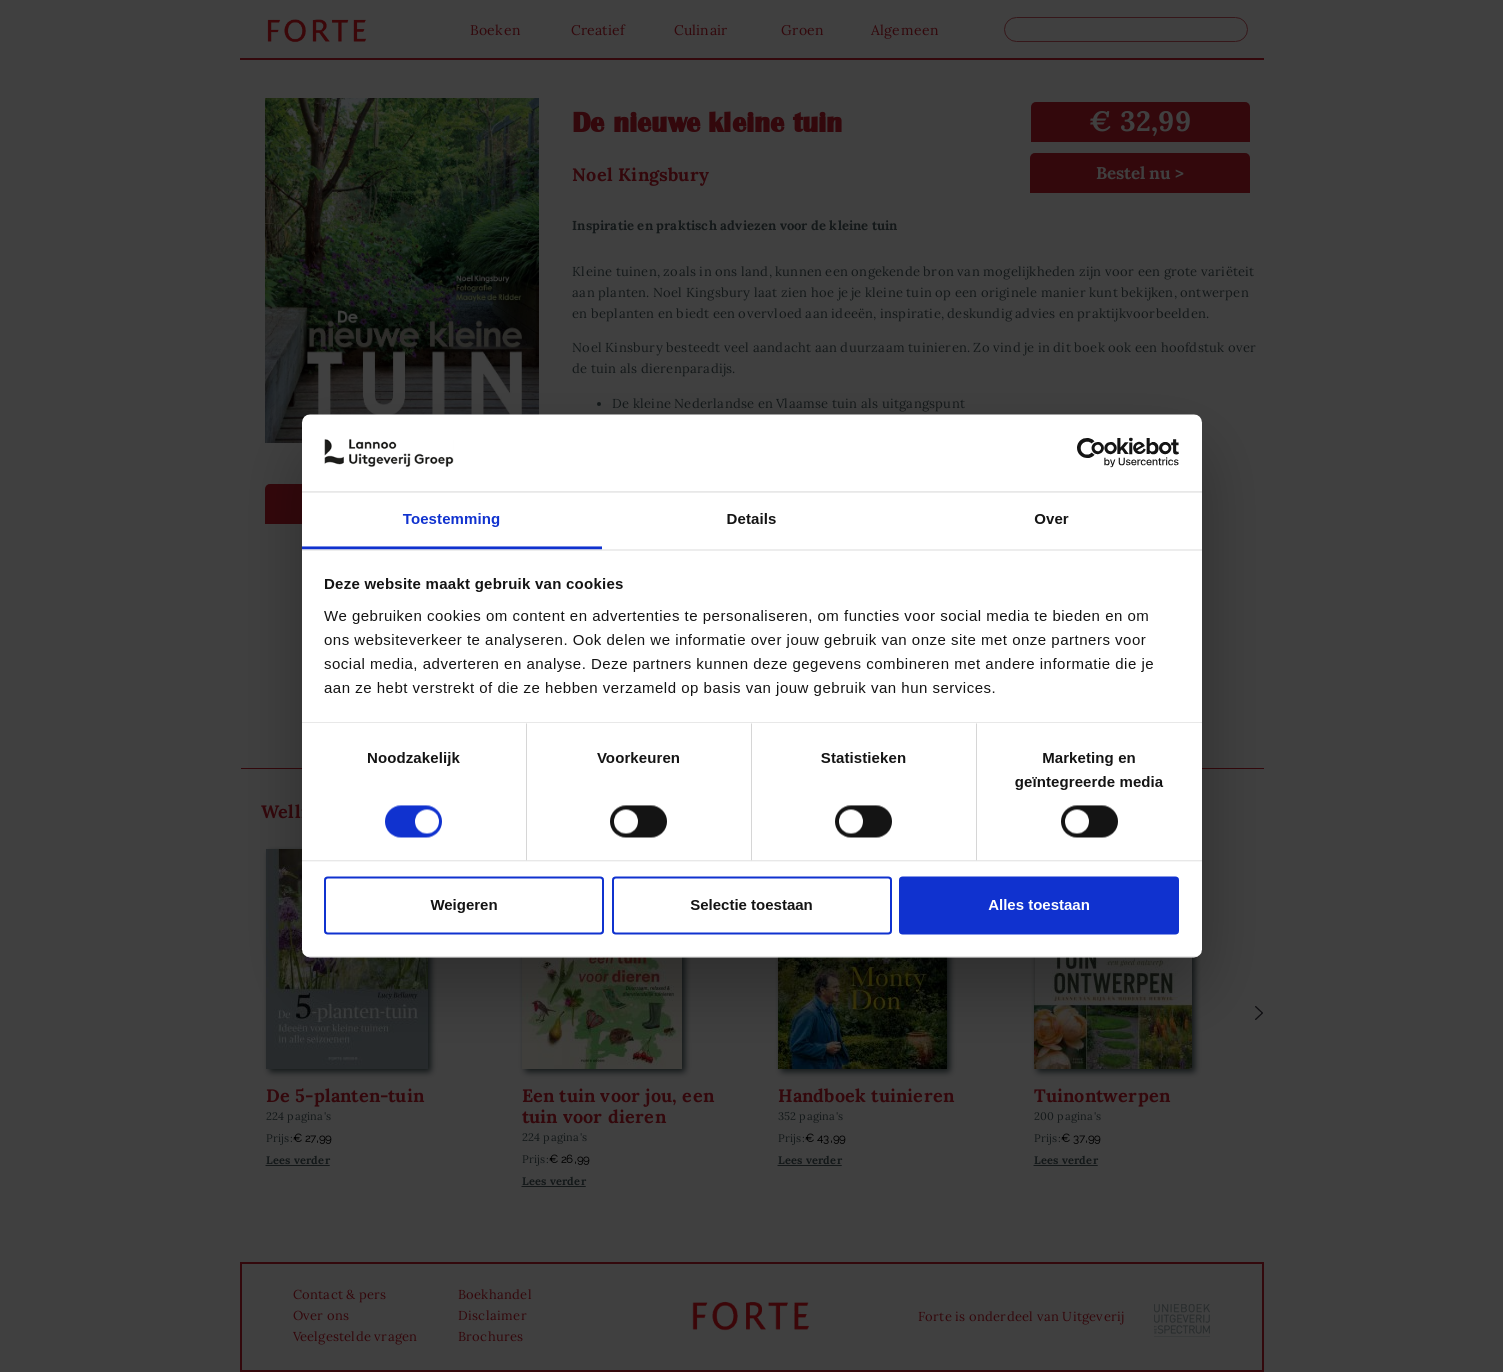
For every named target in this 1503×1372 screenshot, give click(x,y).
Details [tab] (752, 518)
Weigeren (463, 904)
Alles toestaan (1039, 904)
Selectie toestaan (751, 904)
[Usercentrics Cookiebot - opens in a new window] (1091, 453)
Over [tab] (1051, 518)
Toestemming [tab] (452, 518)
